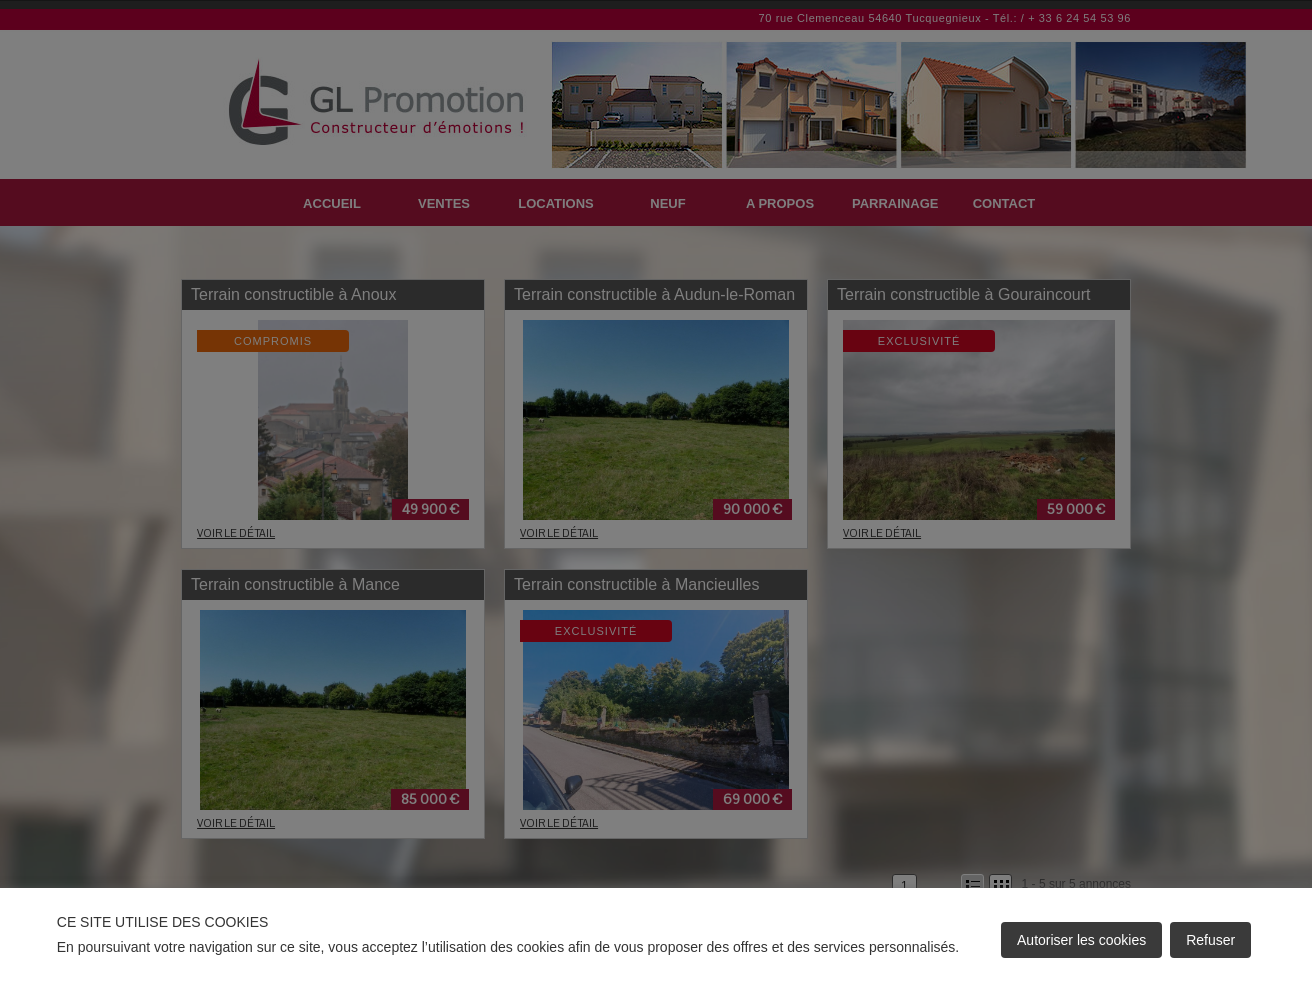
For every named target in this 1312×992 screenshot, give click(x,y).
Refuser (1210, 940)
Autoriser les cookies (1081, 940)
